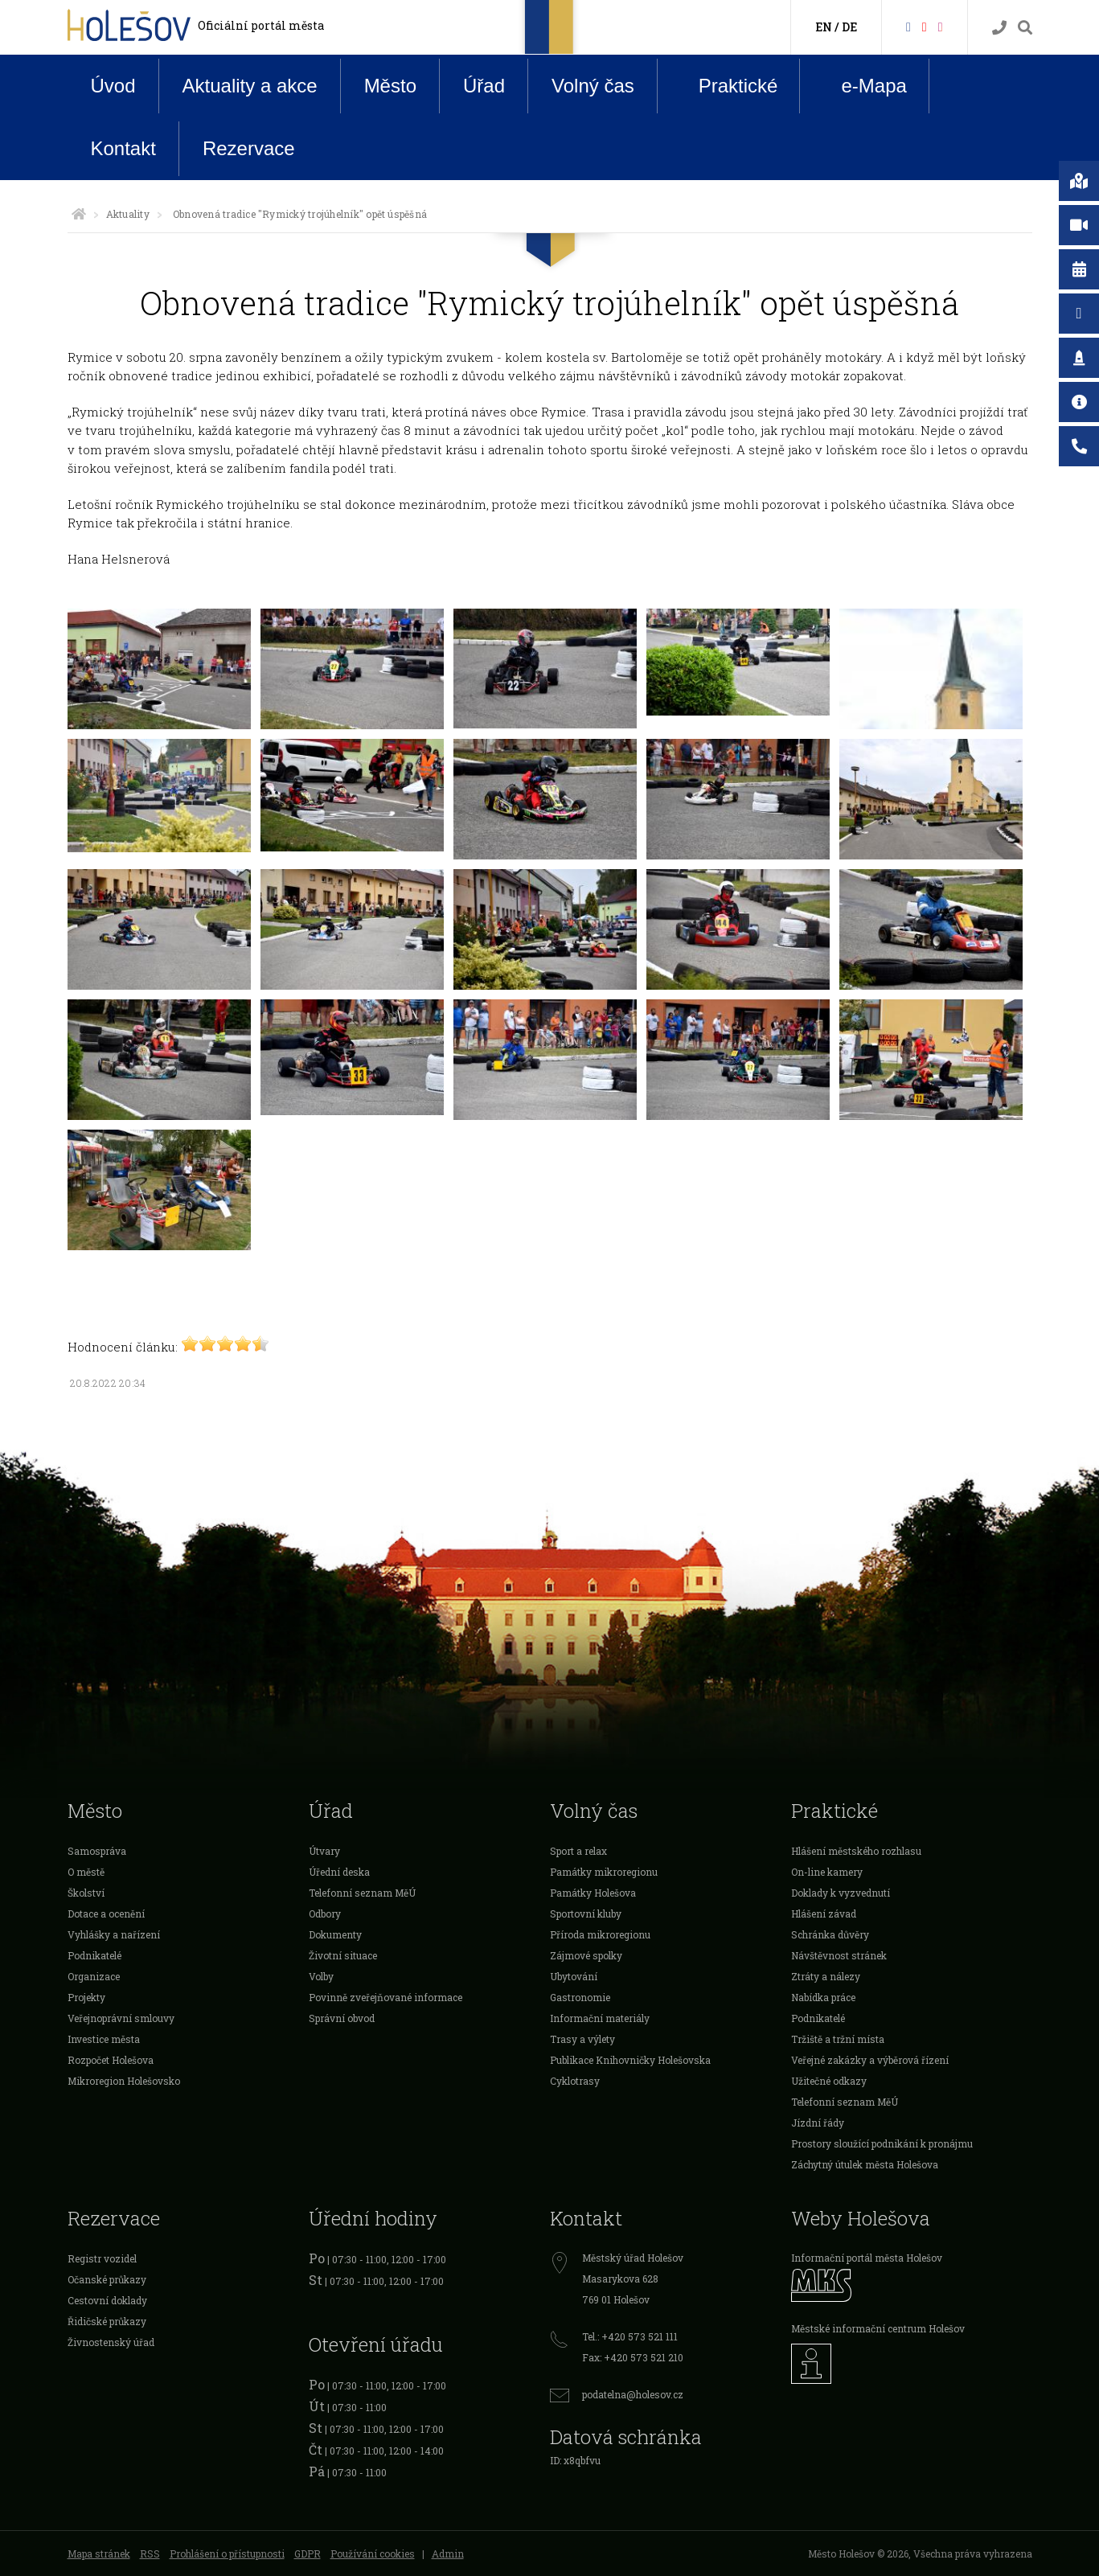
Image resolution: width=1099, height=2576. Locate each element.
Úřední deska (339, 1871)
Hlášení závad (823, 1913)
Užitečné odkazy (829, 2080)
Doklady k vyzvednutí (840, 1892)
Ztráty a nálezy (825, 1976)
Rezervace (249, 148)
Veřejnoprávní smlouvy (121, 2018)
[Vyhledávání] (1025, 27)
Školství (86, 1892)
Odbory (325, 1913)
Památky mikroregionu (604, 1871)
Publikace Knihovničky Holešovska (630, 2059)
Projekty (86, 1997)
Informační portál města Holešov (866, 2257)
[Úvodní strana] (79, 213)
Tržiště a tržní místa (837, 2038)
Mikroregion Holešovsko (124, 2080)
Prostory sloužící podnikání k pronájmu (882, 2143)
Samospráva (97, 1850)
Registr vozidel (102, 2258)
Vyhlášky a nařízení (114, 1934)
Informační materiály (600, 2018)
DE (849, 27)
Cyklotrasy (575, 2080)
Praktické (726, 85)
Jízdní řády (817, 2122)
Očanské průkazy (107, 2279)
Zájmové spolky (586, 1955)
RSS (150, 2553)
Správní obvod (342, 2018)
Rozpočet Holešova (111, 2059)
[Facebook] (908, 26)
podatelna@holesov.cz (632, 2394)
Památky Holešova (593, 1892)
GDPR (307, 2553)
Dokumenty (335, 1934)
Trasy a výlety (582, 2038)
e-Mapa (861, 86)
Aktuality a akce (250, 85)
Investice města (104, 2038)
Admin (448, 2553)
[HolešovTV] (924, 26)
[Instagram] (940, 26)
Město (390, 85)
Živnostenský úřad (111, 2342)
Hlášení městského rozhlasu (856, 1850)
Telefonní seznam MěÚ (362, 1892)
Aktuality (128, 213)
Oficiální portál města (261, 25)
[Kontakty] (999, 27)
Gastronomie (580, 1997)
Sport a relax (578, 1850)
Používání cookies (372, 2553)
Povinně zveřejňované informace (385, 1997)
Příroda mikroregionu (600, 1934)
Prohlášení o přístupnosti (227, 2553)
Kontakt (123, 148)
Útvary (324, 1850)
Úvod (113, 85)
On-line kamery (827, 1871)
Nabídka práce (823, 1997)
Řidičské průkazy (107, 2321)
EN (823, 27)
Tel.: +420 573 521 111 (630, 2336)
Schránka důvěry (830, 1934)
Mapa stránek (99, 2553)
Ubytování (573, 1976)
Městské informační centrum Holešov (878, 2328)
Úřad (484, 85)
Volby (321, 1976)
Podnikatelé (94, 1955)
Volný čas (593, 85)
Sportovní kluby (585, 1913)
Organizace (94, 1976)
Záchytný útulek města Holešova (864, 2164)
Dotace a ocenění (106, 1913)
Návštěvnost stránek (839, 1955)
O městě (86, 1871)
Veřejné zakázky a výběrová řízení (870, 2059)
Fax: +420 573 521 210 (632, 2357)
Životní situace (343, 1955)
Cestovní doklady (107, 2300)
